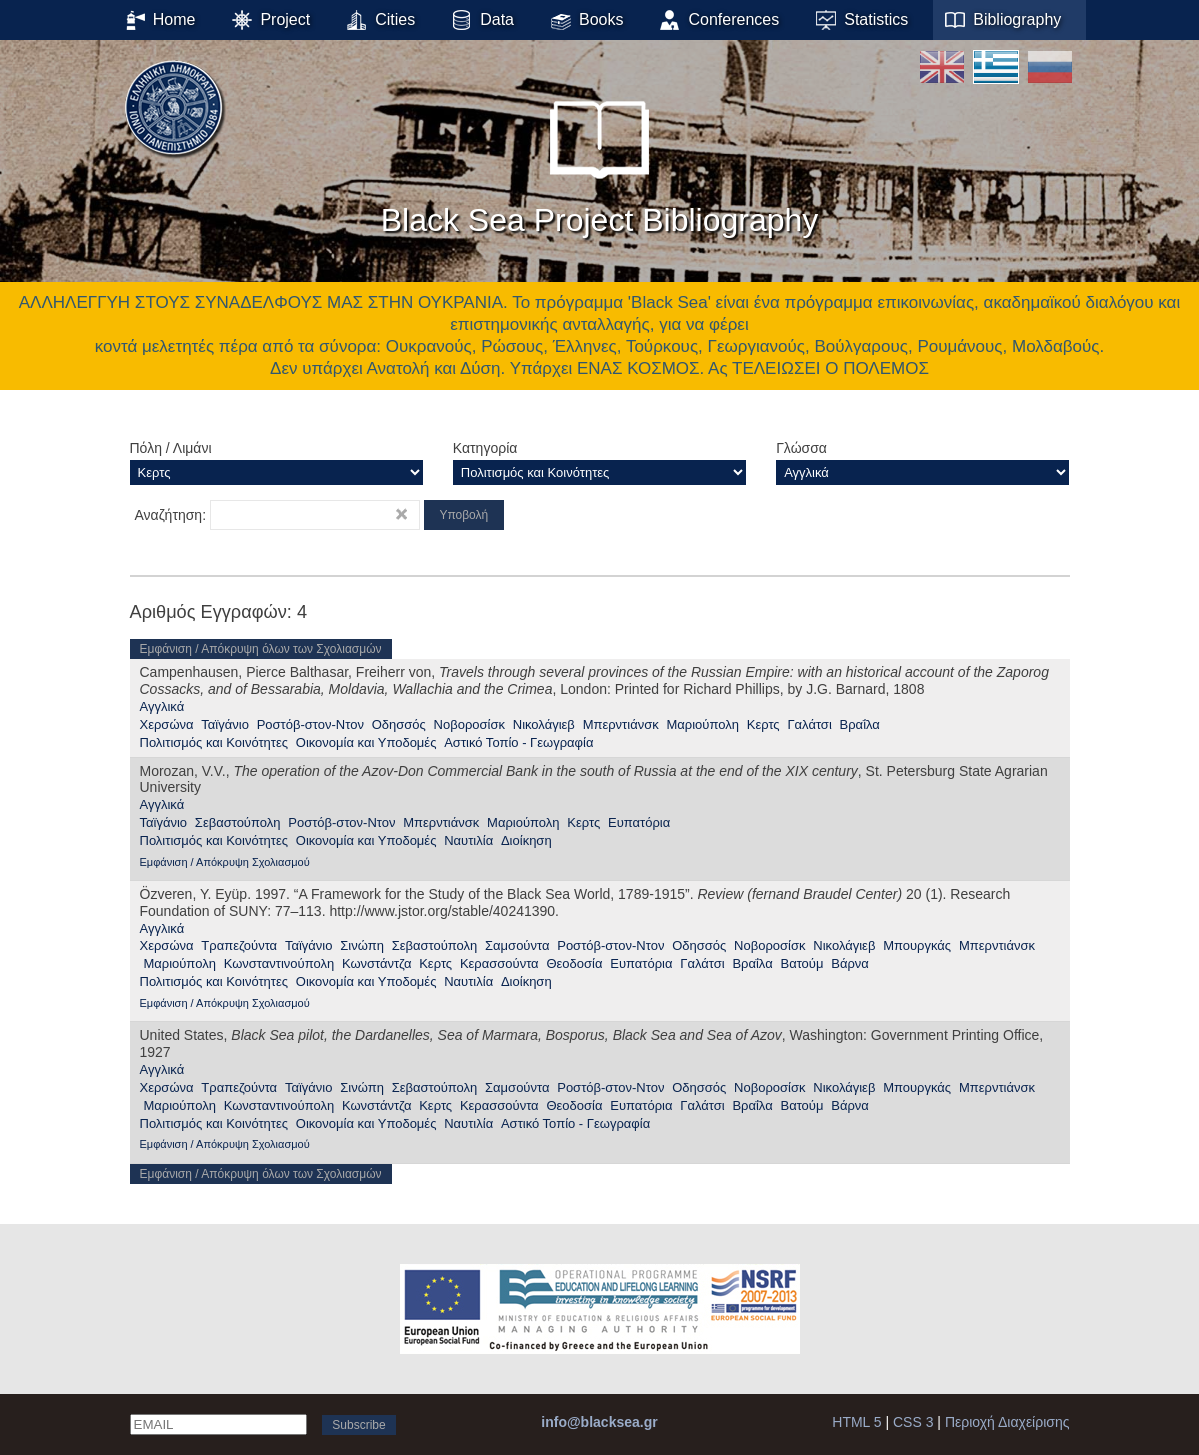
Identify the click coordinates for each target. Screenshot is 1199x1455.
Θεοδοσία (574, 963)
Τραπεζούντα (239, 945)
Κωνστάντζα (376, 963)
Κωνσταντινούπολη (279, 963)
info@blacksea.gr (599, 1422)
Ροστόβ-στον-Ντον (310, 724)
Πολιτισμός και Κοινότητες (214, 742)
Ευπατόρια (639, 822)
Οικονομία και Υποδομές (366, 742)
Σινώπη (362, 945)
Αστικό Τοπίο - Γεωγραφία (518, 742)
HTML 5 (856, 1422)
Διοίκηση (526, 840)
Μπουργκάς (917, 945)
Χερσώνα (167, 724)
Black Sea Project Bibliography (600, 159)
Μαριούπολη (702, 724)
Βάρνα (850, 963)
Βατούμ (801, 963)
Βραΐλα (860, 724)
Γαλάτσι (809, 724)
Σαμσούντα (517, 945)
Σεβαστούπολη (238, 822)
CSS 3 (913, 1422)
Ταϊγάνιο (225, 724)
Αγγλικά (162, 706)
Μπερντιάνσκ (621, 724)
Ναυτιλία (468, 840)
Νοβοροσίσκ (469, 724)
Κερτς (763, 724)
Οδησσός (399, 724)
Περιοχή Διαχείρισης (1007, 1422)
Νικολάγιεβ (544, 724)
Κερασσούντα (499, 963)
